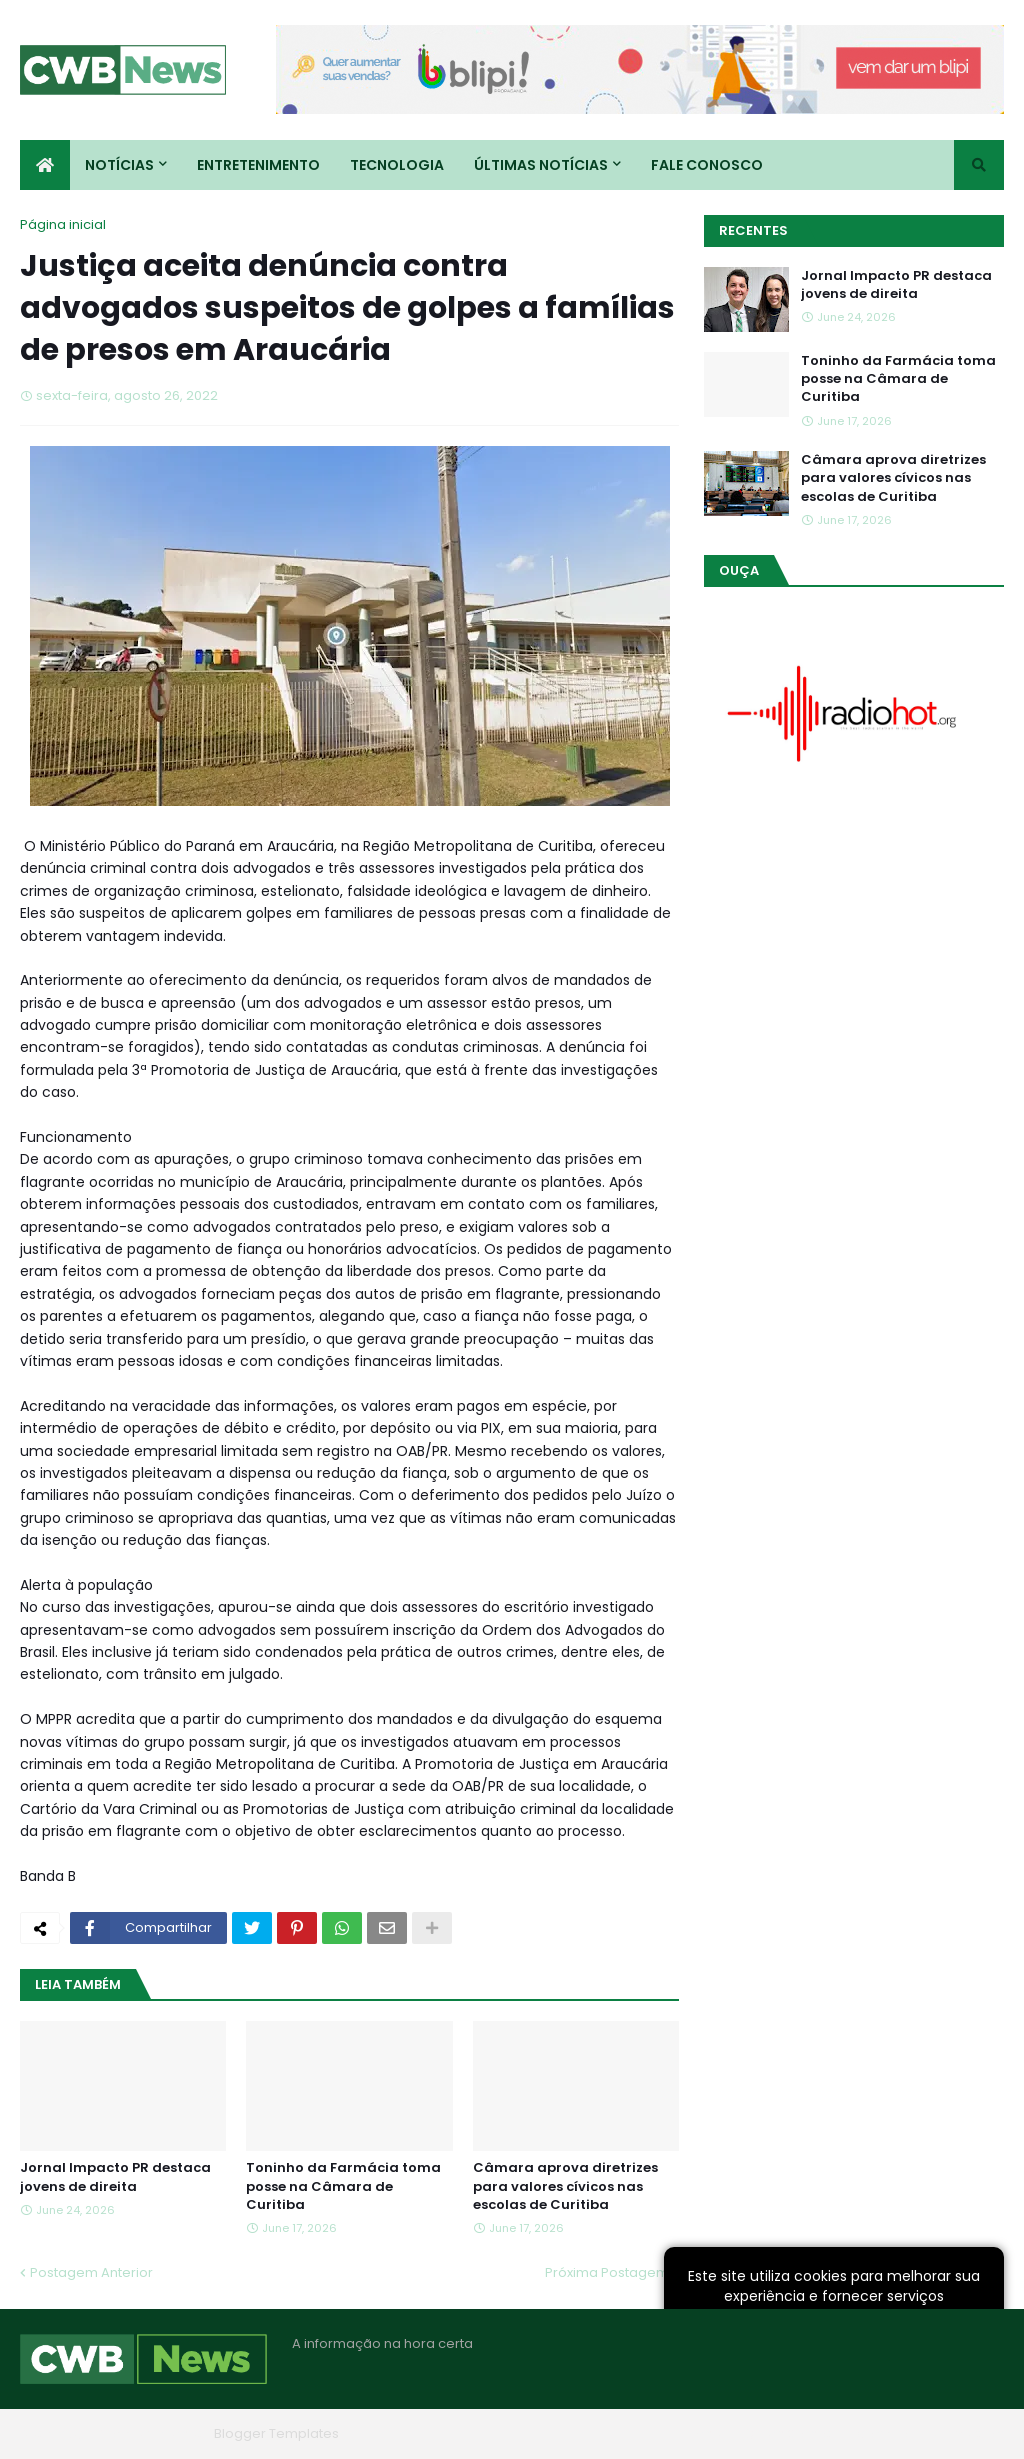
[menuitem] (45, 165)
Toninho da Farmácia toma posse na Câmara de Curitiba (343, 2186)
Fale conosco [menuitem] (707, 165)
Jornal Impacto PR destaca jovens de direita (115, 2177)
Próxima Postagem (607, 2272)
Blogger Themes (151, 2433)
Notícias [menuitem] (119, 165)
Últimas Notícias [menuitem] (541, 165)
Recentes (753, 230)
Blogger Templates (276, 2433)
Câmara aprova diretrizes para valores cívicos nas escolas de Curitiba (565, 2186)
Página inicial (63, 224)
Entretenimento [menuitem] (258, 165)
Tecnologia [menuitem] (397, 165)
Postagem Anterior (91, 2272)
